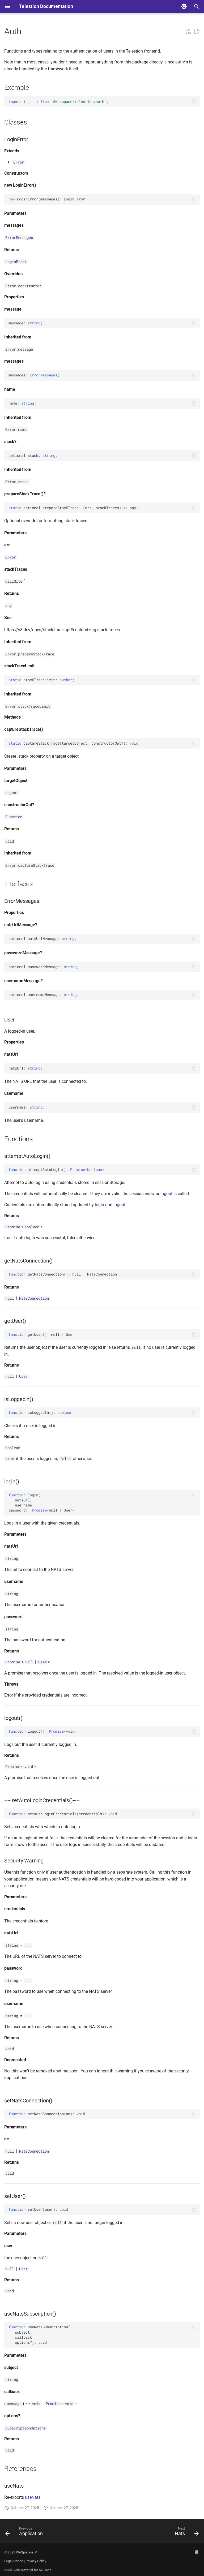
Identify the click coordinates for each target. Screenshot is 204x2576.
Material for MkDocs (36, 2570)
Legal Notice (13, 2561)
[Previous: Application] (25, 2532)
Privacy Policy (36, 2561)
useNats (32, 2497)
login (99, 1204)
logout (166, 1193)
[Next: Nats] (185, 2532)
